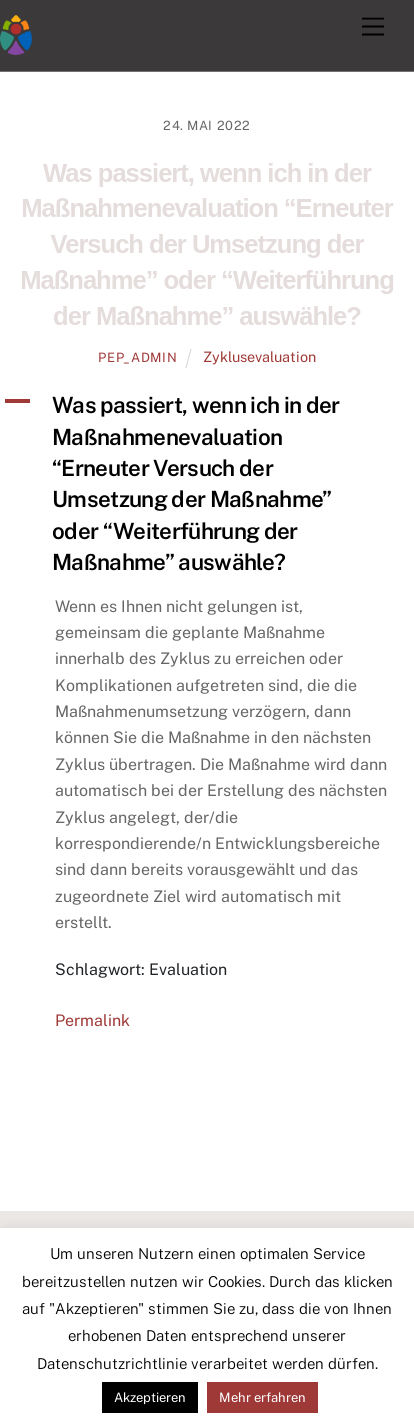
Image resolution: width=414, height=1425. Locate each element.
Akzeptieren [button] (150, 1397)
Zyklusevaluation (259, 356)
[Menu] (373, 27)
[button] (207, 484)
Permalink (92, 1020)
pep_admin (137, 357)
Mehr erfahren (262, 1397)
